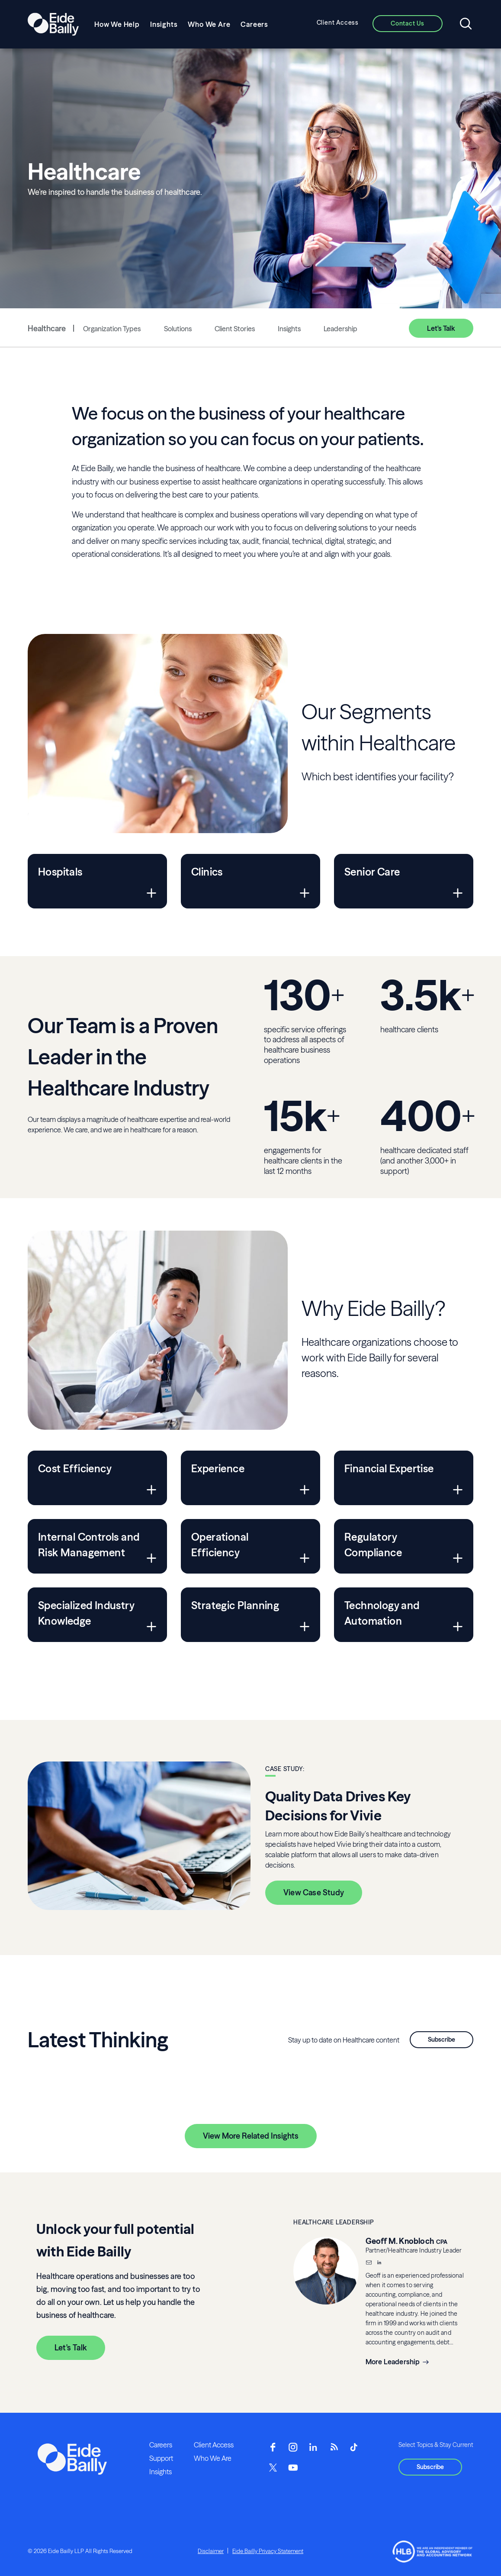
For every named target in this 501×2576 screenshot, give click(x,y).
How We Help (117, 24)
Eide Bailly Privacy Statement (267, 2550)
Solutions (178, 328)
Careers (254, 24)
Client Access (338, 22)
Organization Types (112, 328)
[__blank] (379, 2263)
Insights (163, 24)
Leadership (340, 328)
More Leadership (393, 2361)
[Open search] (465, 24)
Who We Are (209, 24)
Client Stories (235, 328)
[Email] (369, 2263)
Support (161, 2458)
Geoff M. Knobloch (400, 2241)
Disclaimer (211, 2550)
